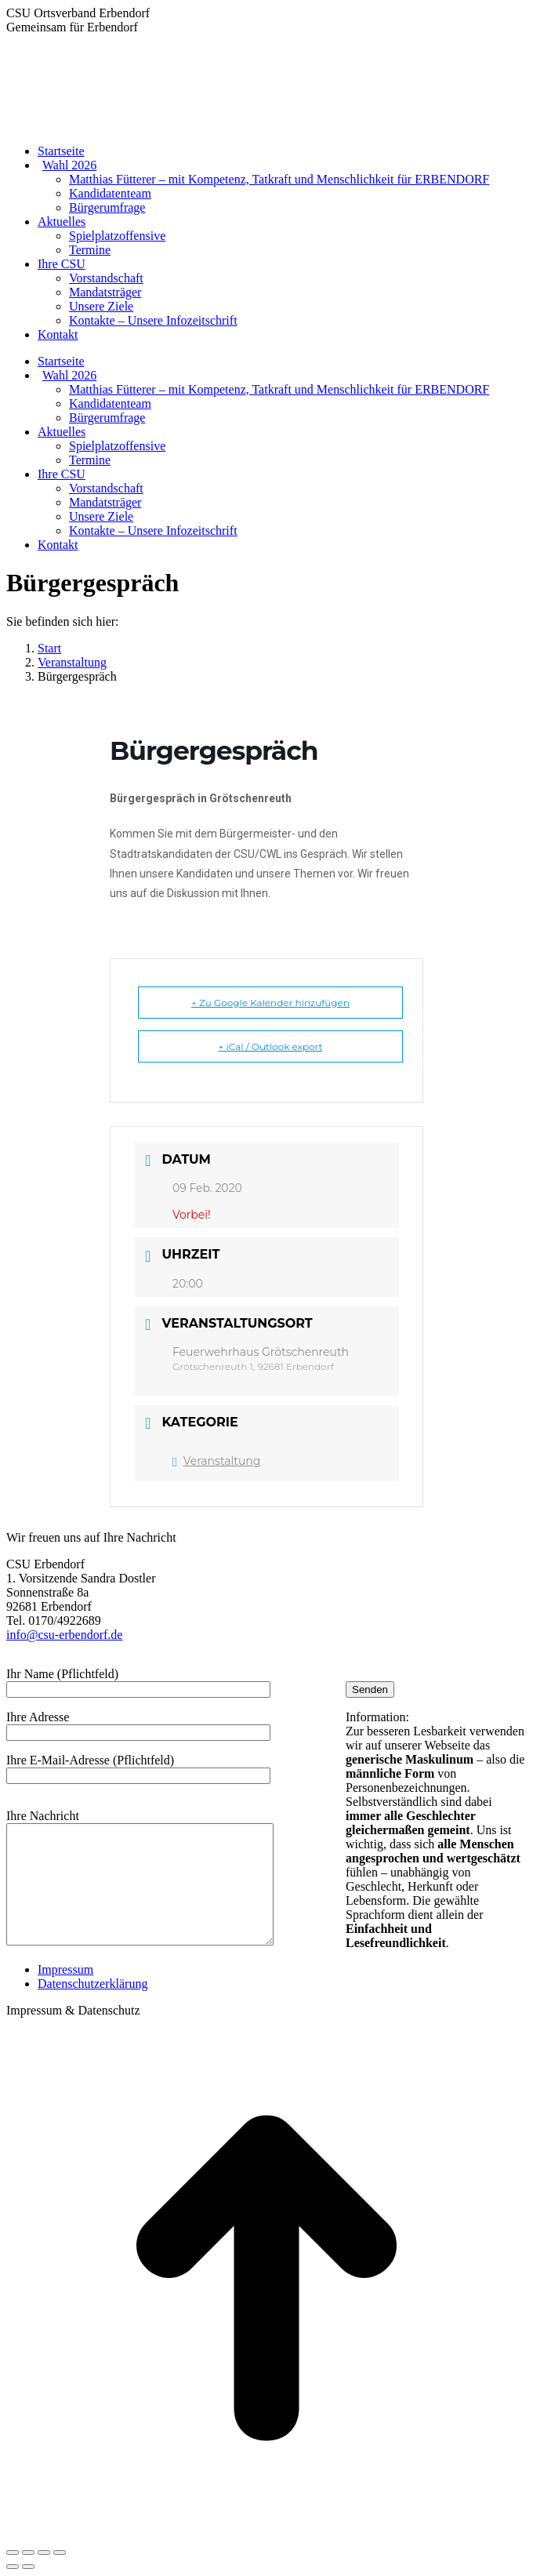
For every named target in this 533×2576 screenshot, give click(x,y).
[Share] (28, 2552)
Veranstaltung (216, 1461)
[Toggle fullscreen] (44, 2552)
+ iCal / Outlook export (271, 1046)
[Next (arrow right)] (28, 2566)
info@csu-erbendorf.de (64, 1634)
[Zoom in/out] (59, 2552)
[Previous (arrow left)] (12, 2566)
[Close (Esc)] (12, 2552)
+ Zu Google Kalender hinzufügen (270, 1002)
